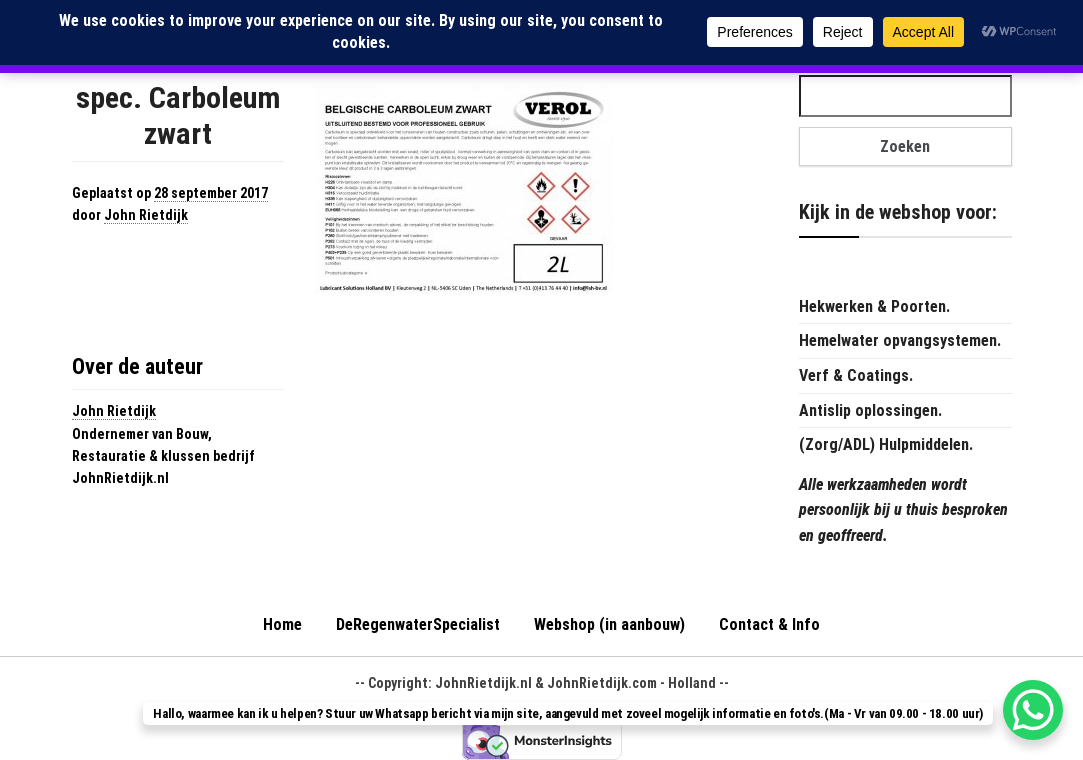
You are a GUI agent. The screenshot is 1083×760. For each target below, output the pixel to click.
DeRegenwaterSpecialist (418, 624)
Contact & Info (769, 624)
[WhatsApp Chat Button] (1033, 710)
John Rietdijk (146, 215)
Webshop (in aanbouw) (609, 624)
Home (282, 624)
